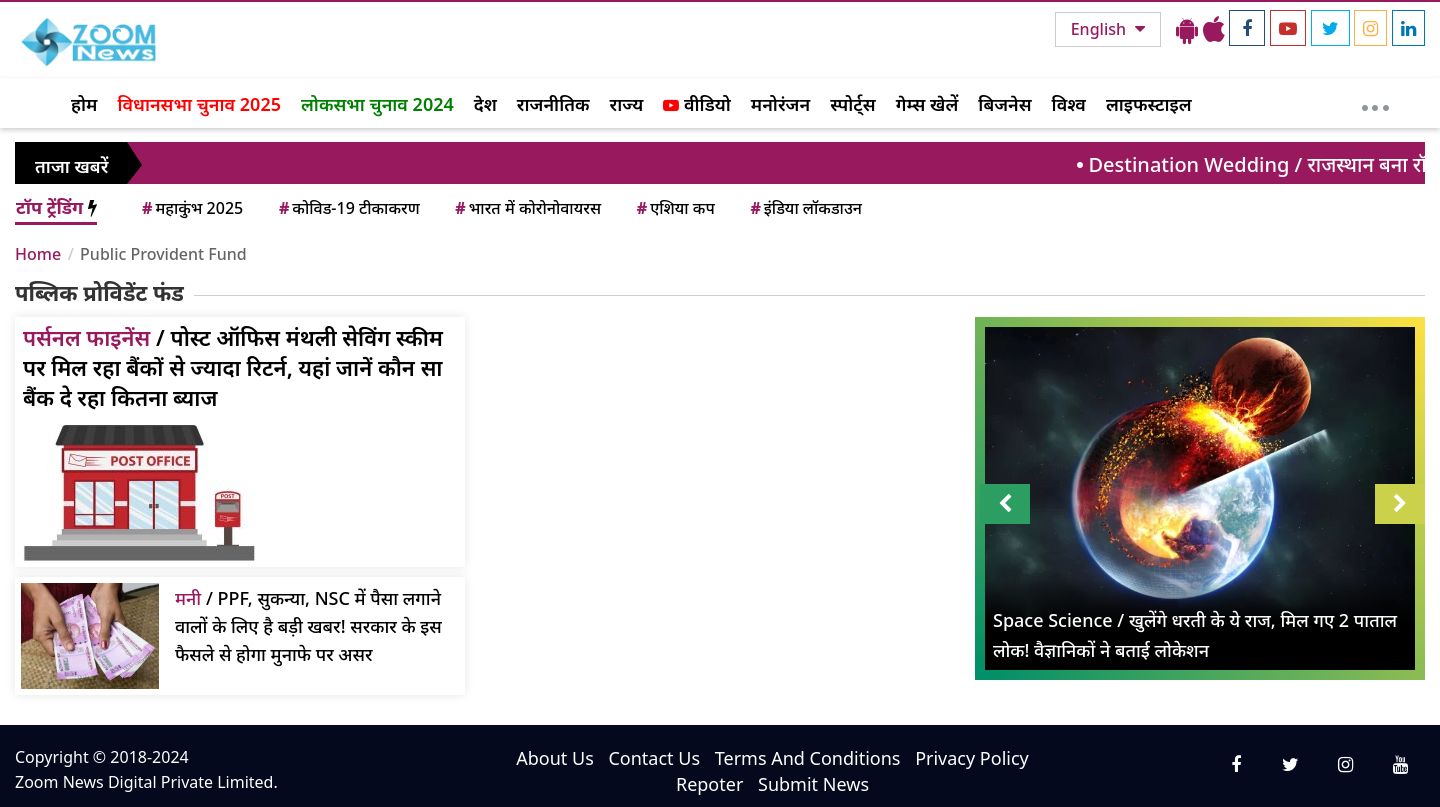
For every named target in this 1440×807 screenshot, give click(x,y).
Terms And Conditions (808, 758)
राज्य (627, 104)
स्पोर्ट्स (853, 104)
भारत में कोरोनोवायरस (526, 208)
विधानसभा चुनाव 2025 (199, 104)
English (1100, 29)
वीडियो (696, 104)
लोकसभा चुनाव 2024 (377, 104)
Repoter (709, 784)
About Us (555, 758)
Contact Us (654, 758)
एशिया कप (674, 208)
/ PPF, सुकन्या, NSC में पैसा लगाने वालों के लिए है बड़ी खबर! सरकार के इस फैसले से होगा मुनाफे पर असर (308, 626)
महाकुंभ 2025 (191, 208)
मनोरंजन (780, 104)
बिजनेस (1004, 104)
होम (84, 104)
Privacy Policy (972, 758)
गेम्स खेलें (927, 104)
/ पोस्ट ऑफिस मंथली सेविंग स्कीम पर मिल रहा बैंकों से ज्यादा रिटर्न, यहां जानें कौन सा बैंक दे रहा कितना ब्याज (233, 367)
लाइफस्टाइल (1149, 104)
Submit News (813, 784)
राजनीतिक (553, 104)
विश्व (1069, 104)
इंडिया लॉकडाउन (804, 208)
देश (485, 104)
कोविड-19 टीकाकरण (348, 208)
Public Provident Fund (163, 254)
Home (38, 254)
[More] (1375, 103)
